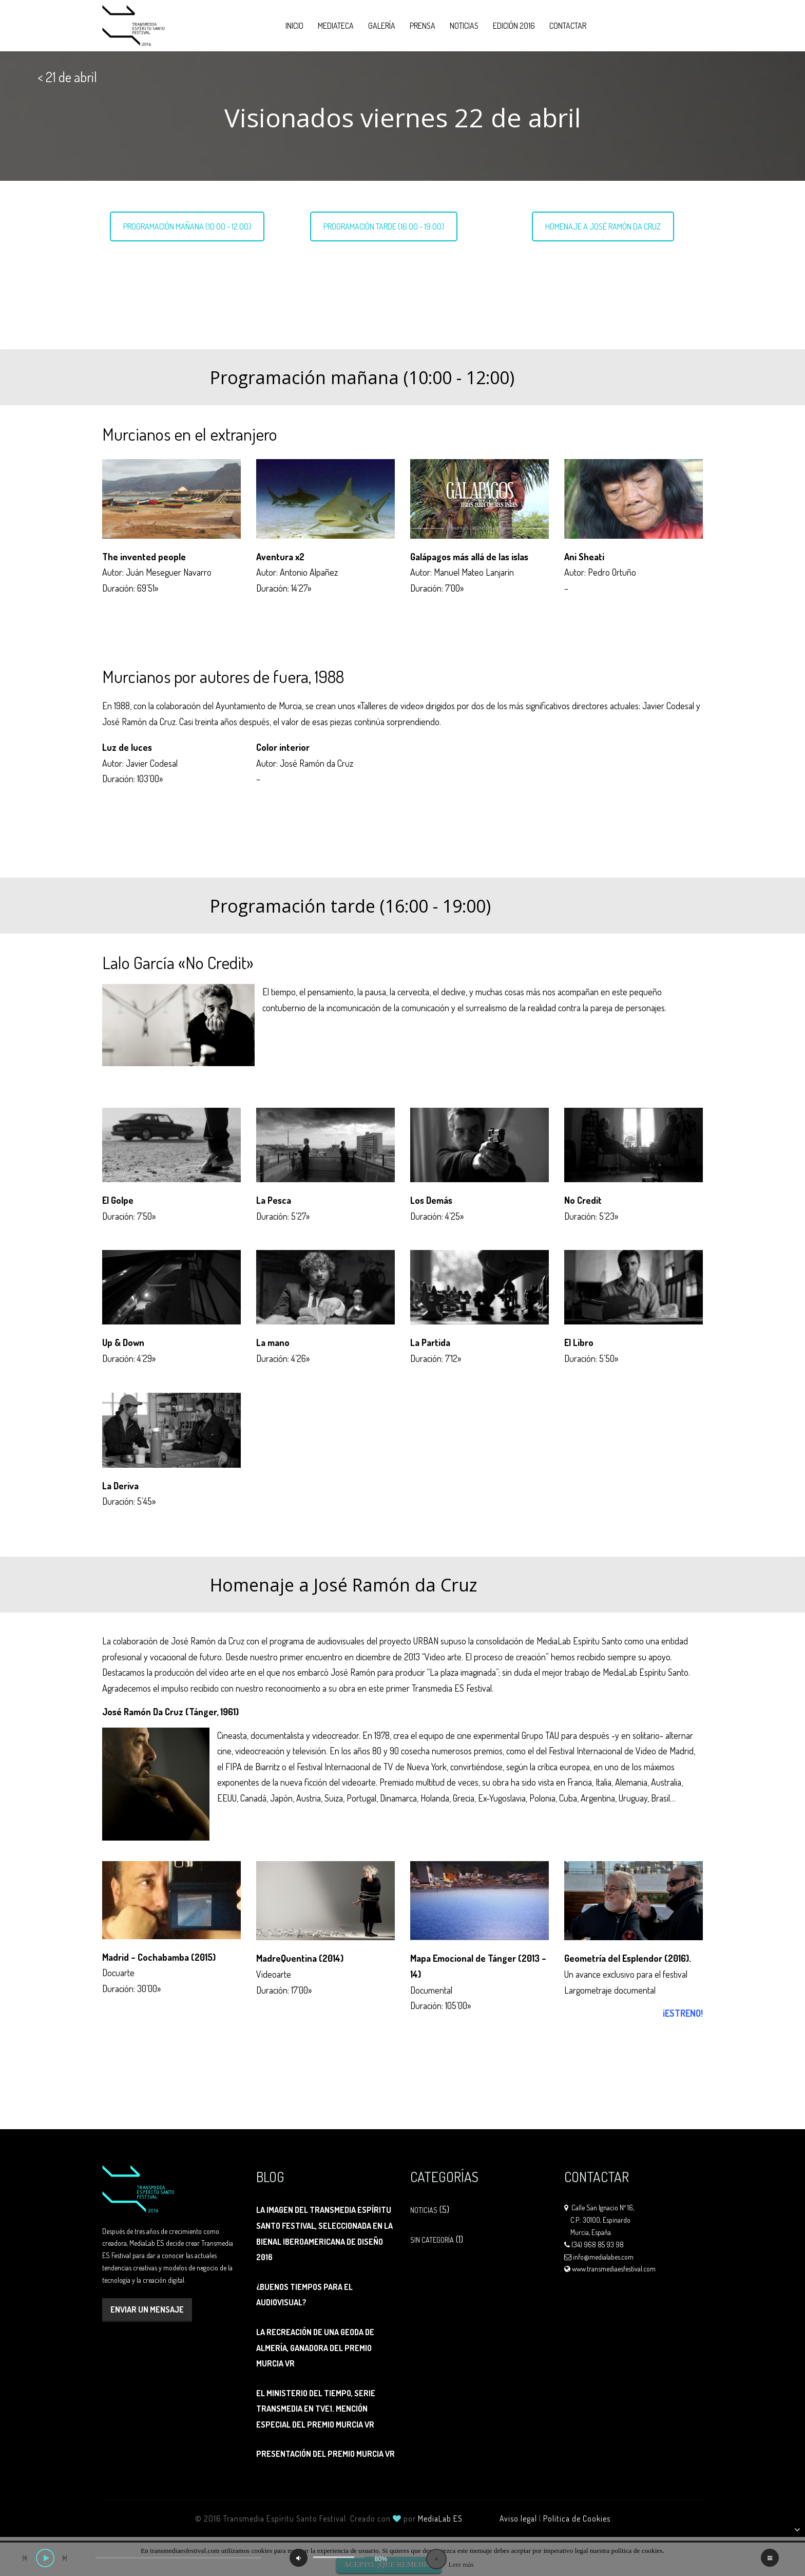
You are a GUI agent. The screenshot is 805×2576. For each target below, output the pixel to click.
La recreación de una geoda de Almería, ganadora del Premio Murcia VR (315, 2348)
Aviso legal (518, 2518)
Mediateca (336, 26)
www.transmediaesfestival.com (614, 2268)
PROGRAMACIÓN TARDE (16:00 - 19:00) (383, 226)
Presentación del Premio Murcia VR (325, 2454)
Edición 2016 (514, 26)
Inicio (294, 26)
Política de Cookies (576, 2518)
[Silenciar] (299, 2558)
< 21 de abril (67, 76)
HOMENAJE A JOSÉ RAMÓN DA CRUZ (603, 226)
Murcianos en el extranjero (172, 260)
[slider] (178, 2558)
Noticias (464, 26)
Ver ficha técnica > (209, 611)
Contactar (567, 26)
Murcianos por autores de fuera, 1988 (191, 284)
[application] (402, 2556)
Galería (381, 26)
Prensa (422, 26)
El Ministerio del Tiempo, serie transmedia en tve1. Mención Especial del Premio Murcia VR (315, 2409)
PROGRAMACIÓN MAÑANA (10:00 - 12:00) (187, 226)
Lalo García (344, 260)
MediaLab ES (440, 2518)
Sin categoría (432, 2240)
